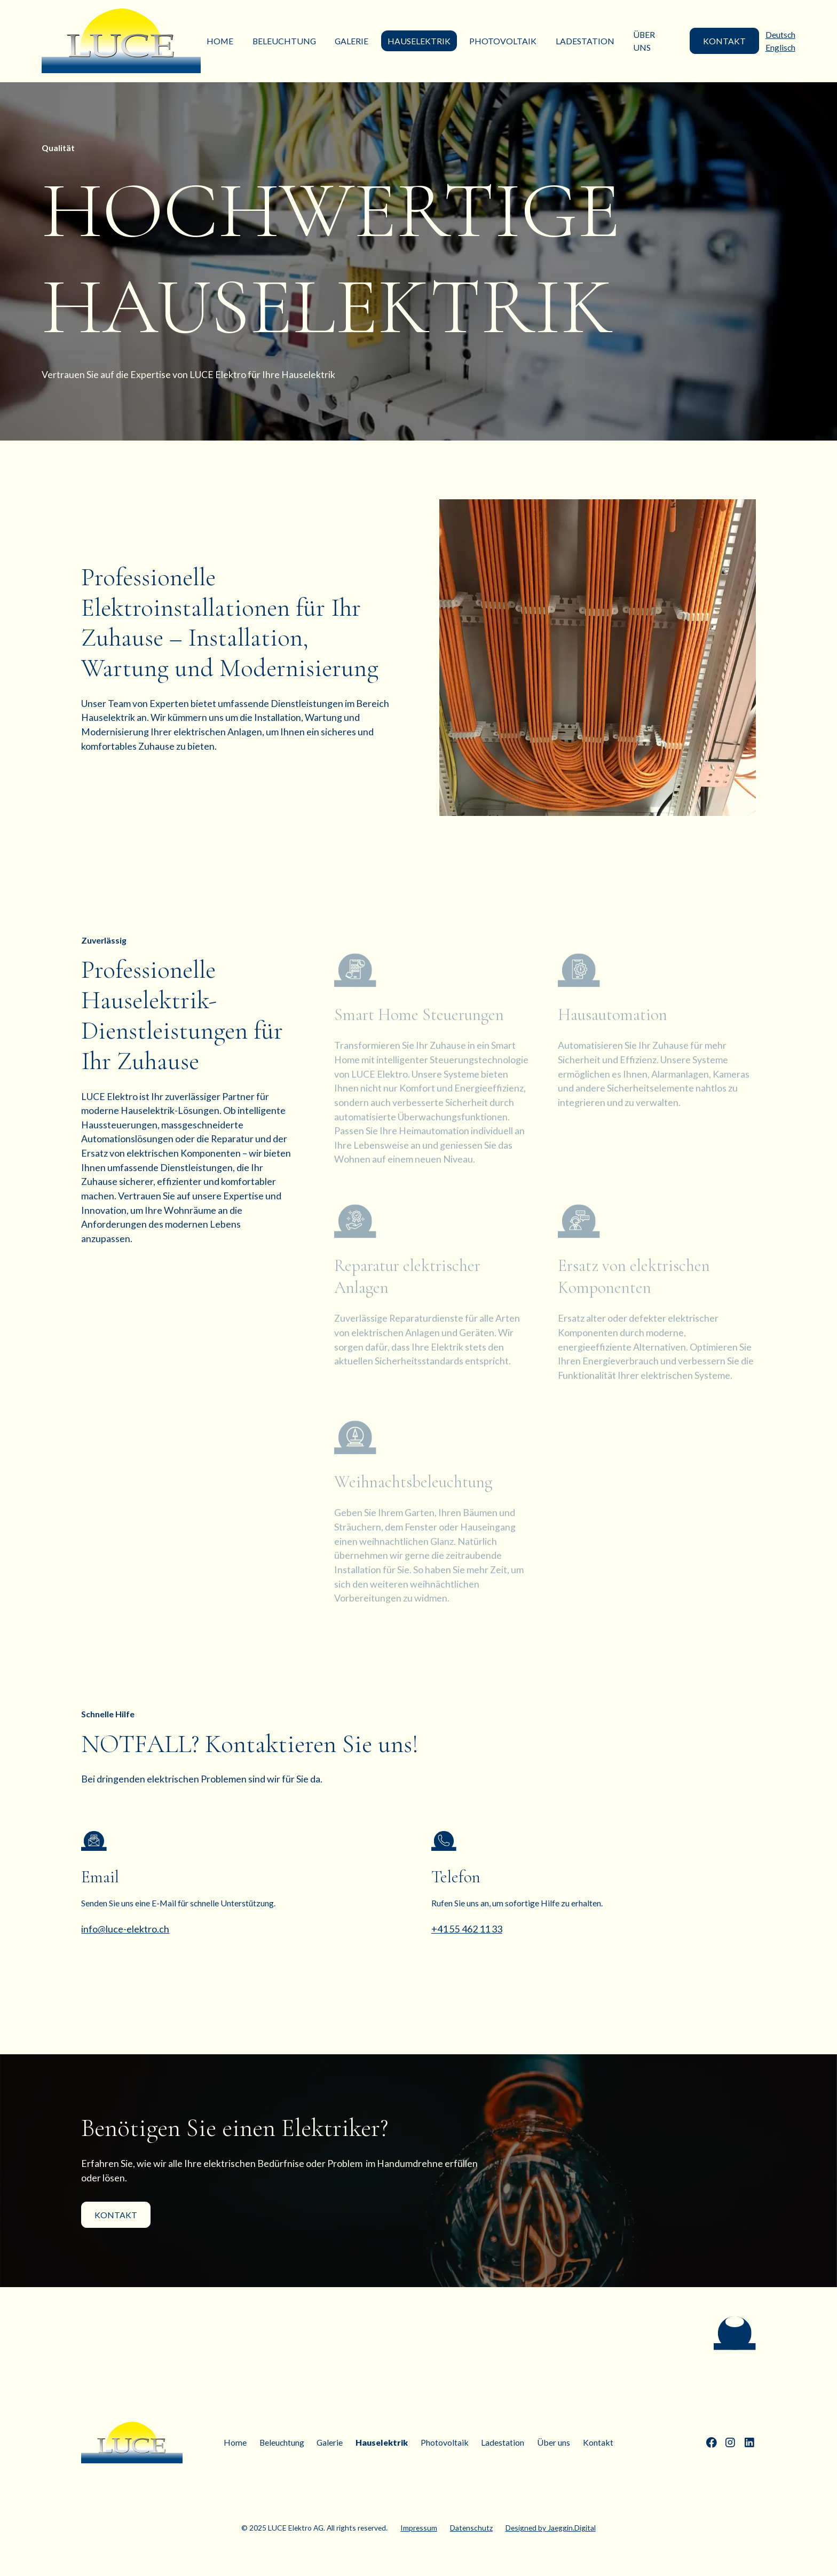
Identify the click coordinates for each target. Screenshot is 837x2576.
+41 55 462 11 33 (466, 1929)
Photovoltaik (502, 41)
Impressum (418, 2527)
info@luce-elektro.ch (125, 1929)
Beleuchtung (284, 41)
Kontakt (115, 2215)
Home (220, 41)
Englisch (780, 47)
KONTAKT (724, 41)
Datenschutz (471, 2527)
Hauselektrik (419, 41)
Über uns (644, 40)
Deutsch (780, 34)
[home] (121, 41)
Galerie (351, 41)
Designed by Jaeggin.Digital (551, 2527)
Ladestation (585, 41)
